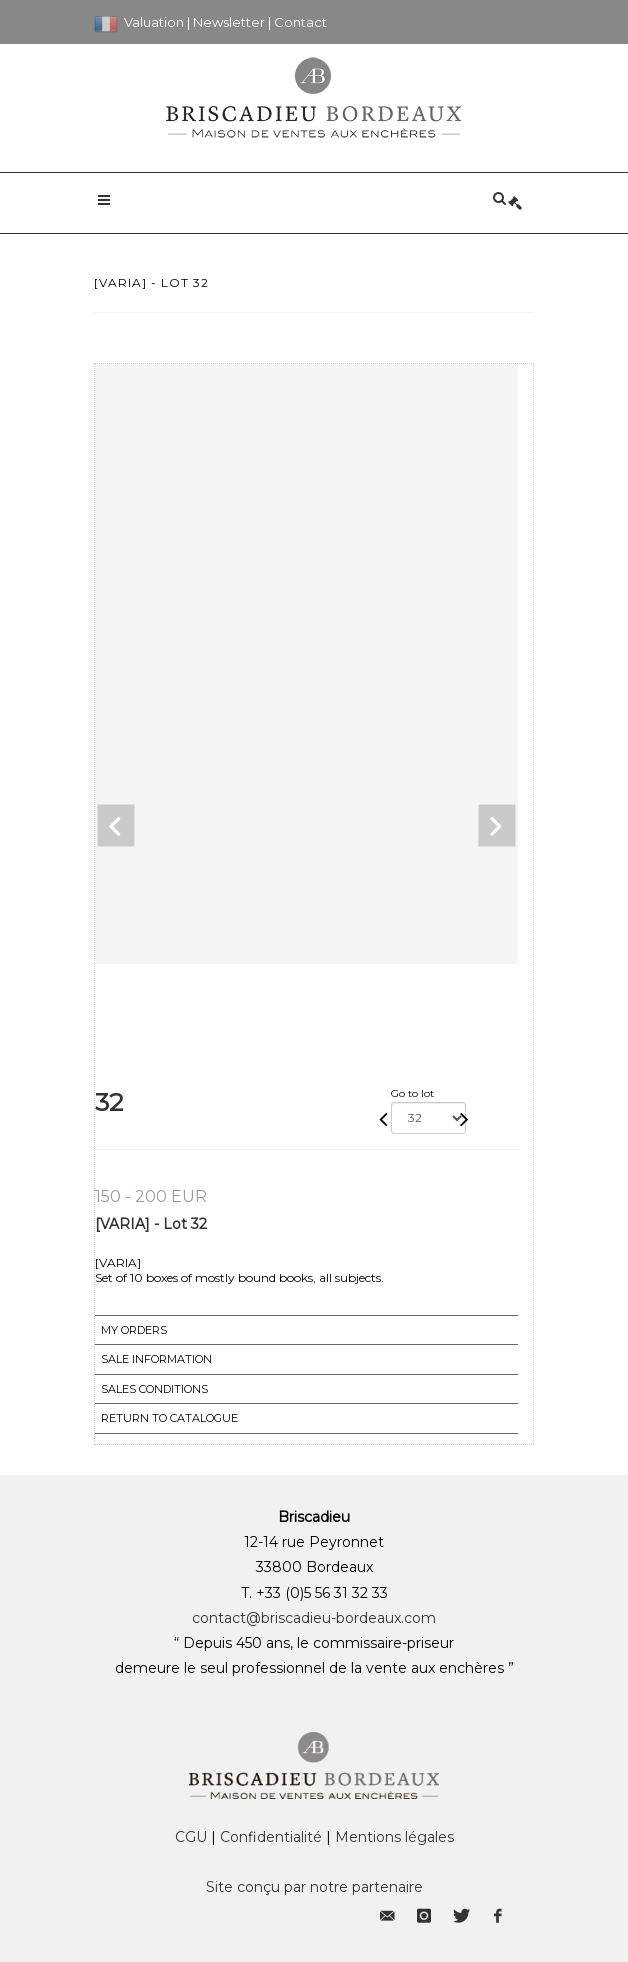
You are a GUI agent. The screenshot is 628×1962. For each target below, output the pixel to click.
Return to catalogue (169, 1418)
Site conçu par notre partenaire (314, 1887)
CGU (191, 1837)
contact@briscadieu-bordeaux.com (314, 1618)
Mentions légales (394, 1837)
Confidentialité (271, 1837)
